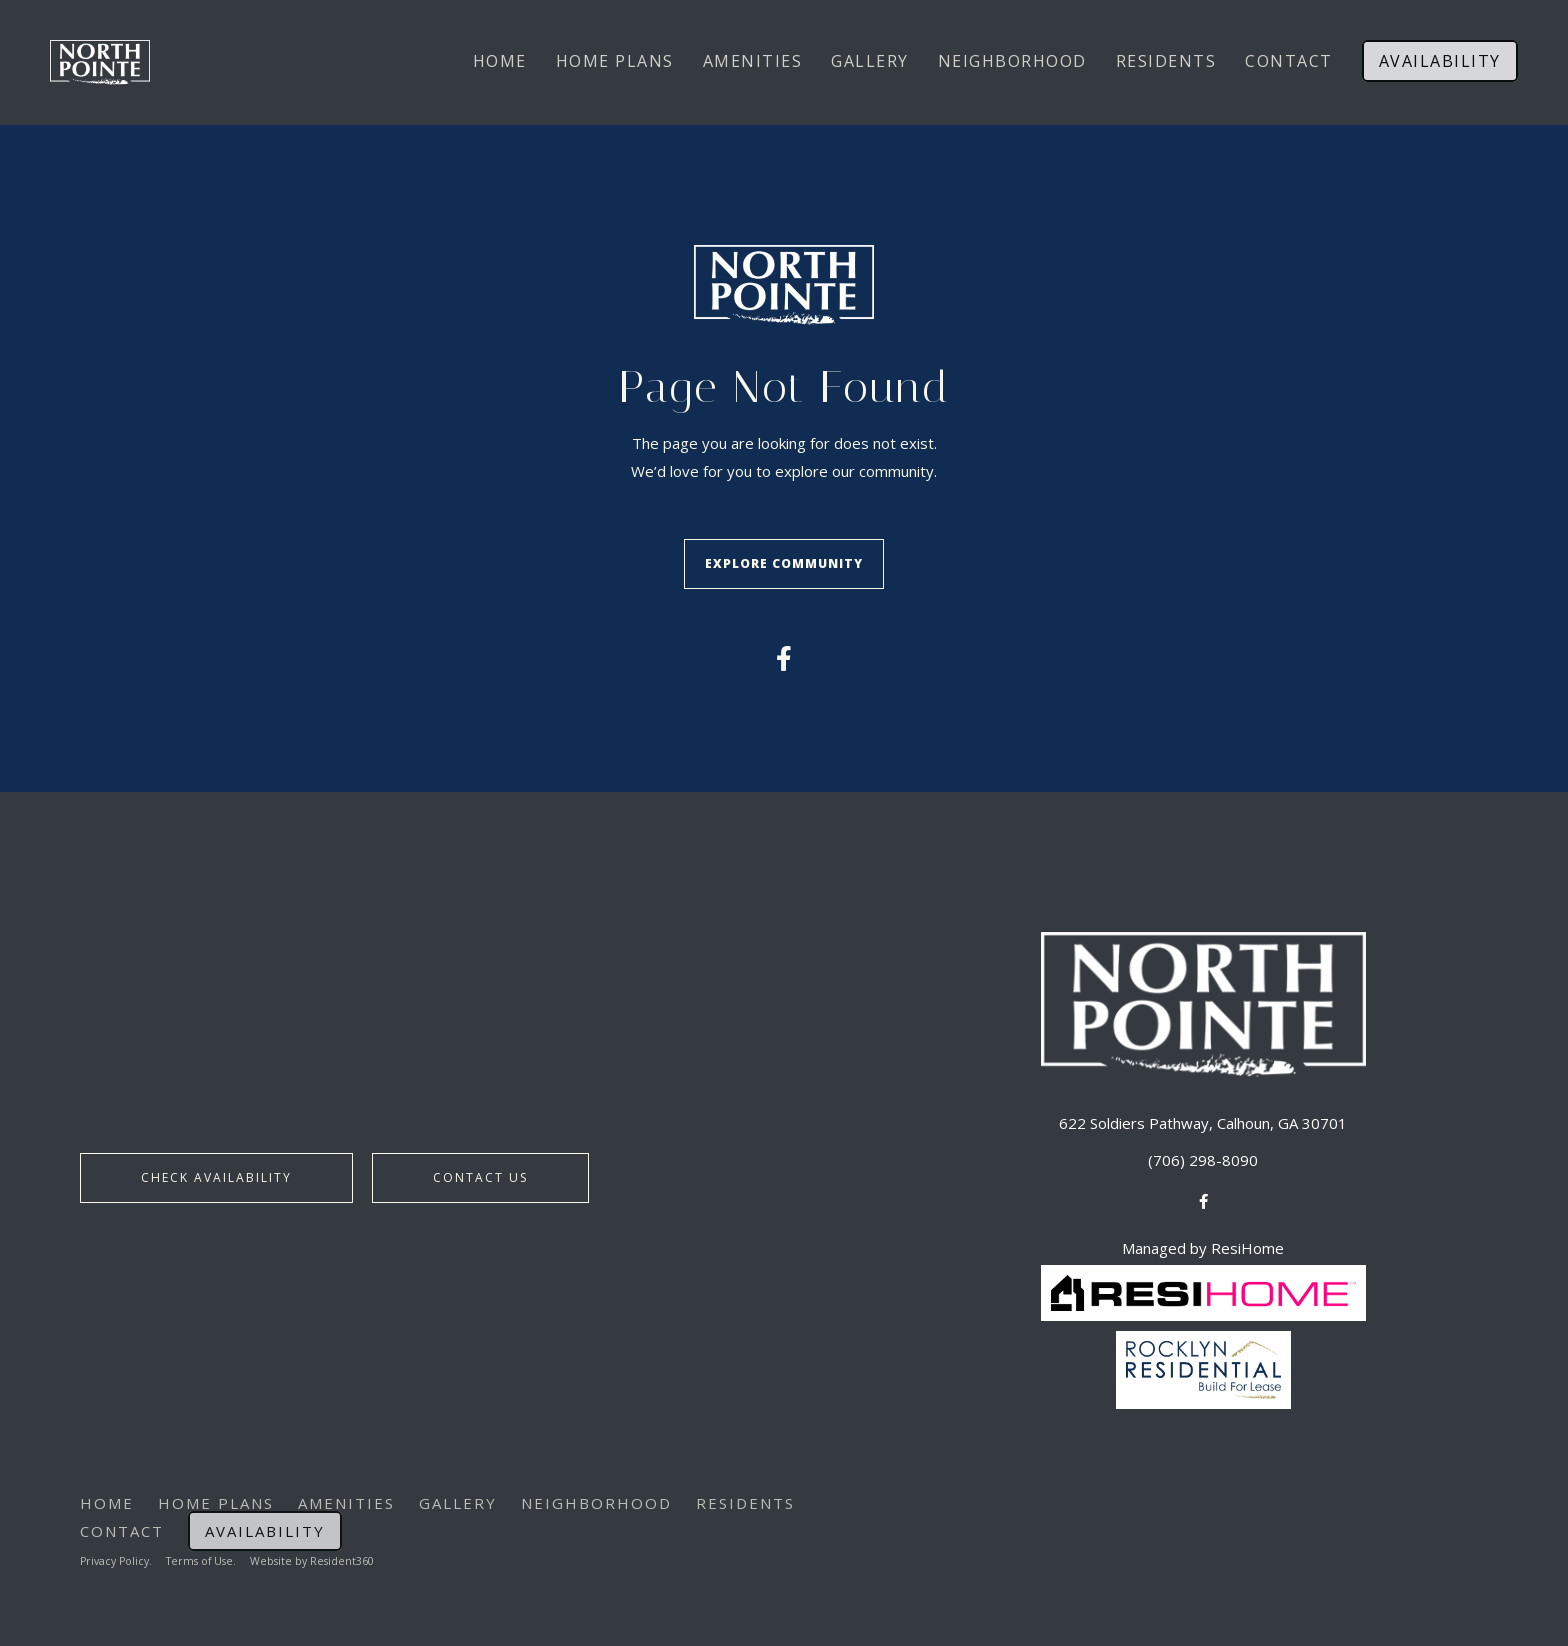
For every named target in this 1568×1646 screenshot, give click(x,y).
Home (500, 61)
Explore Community (784, 559)
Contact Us (480, 1170)
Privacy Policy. (118, 1551)
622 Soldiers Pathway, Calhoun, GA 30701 (1203, 1113)
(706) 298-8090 (1203, 1151)
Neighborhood (1012, 61)
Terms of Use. (208, 1551)
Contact (1289, 61)
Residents (1166, 61)
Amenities (753, 61)
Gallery (870, 61)
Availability (1440, 61)
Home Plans (615, 61)
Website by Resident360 (323, 1551)
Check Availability (216, 1170)
